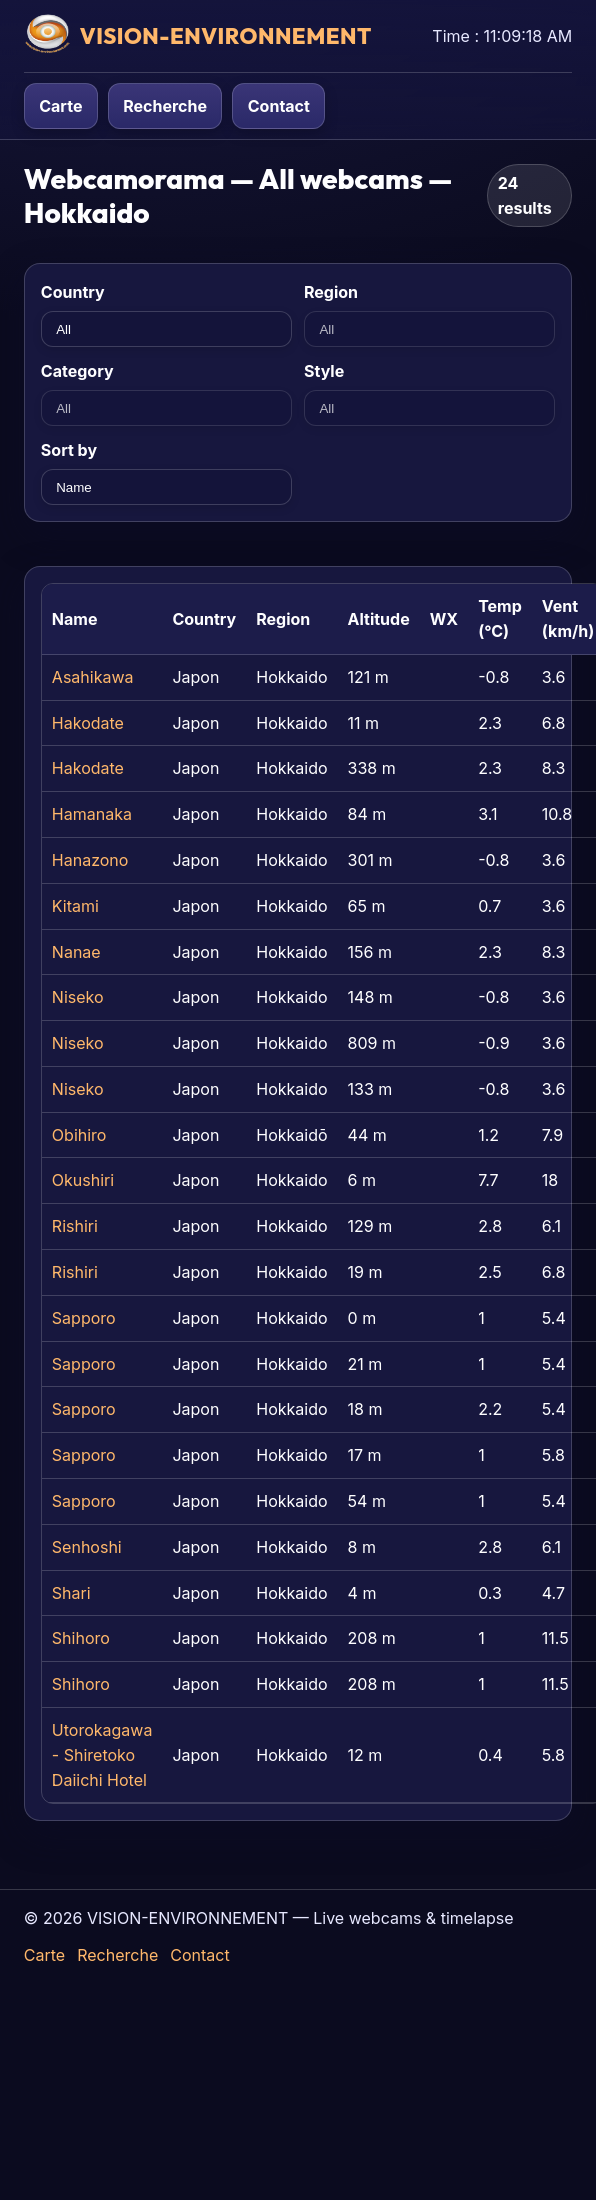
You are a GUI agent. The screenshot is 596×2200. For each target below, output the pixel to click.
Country (73, 292)
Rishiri (75, 1226)
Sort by (69, 450)
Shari (71, 1593)
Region (331, 292)
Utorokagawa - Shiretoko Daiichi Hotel (102, 1755)
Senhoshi (87, 1547)
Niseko (78, 997)
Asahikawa (93, 677)
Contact (279, 106)
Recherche (165, 106)
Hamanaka (92, 814)
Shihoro (81, 1638)
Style (324, 371)
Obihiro (79, 1135)
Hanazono (90, 860)
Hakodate (88, 723)
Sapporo (84, 1318)
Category (77, 371)
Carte (60, 106)
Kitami (75, 906)
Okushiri (83, 1180)
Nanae (76, 952)
